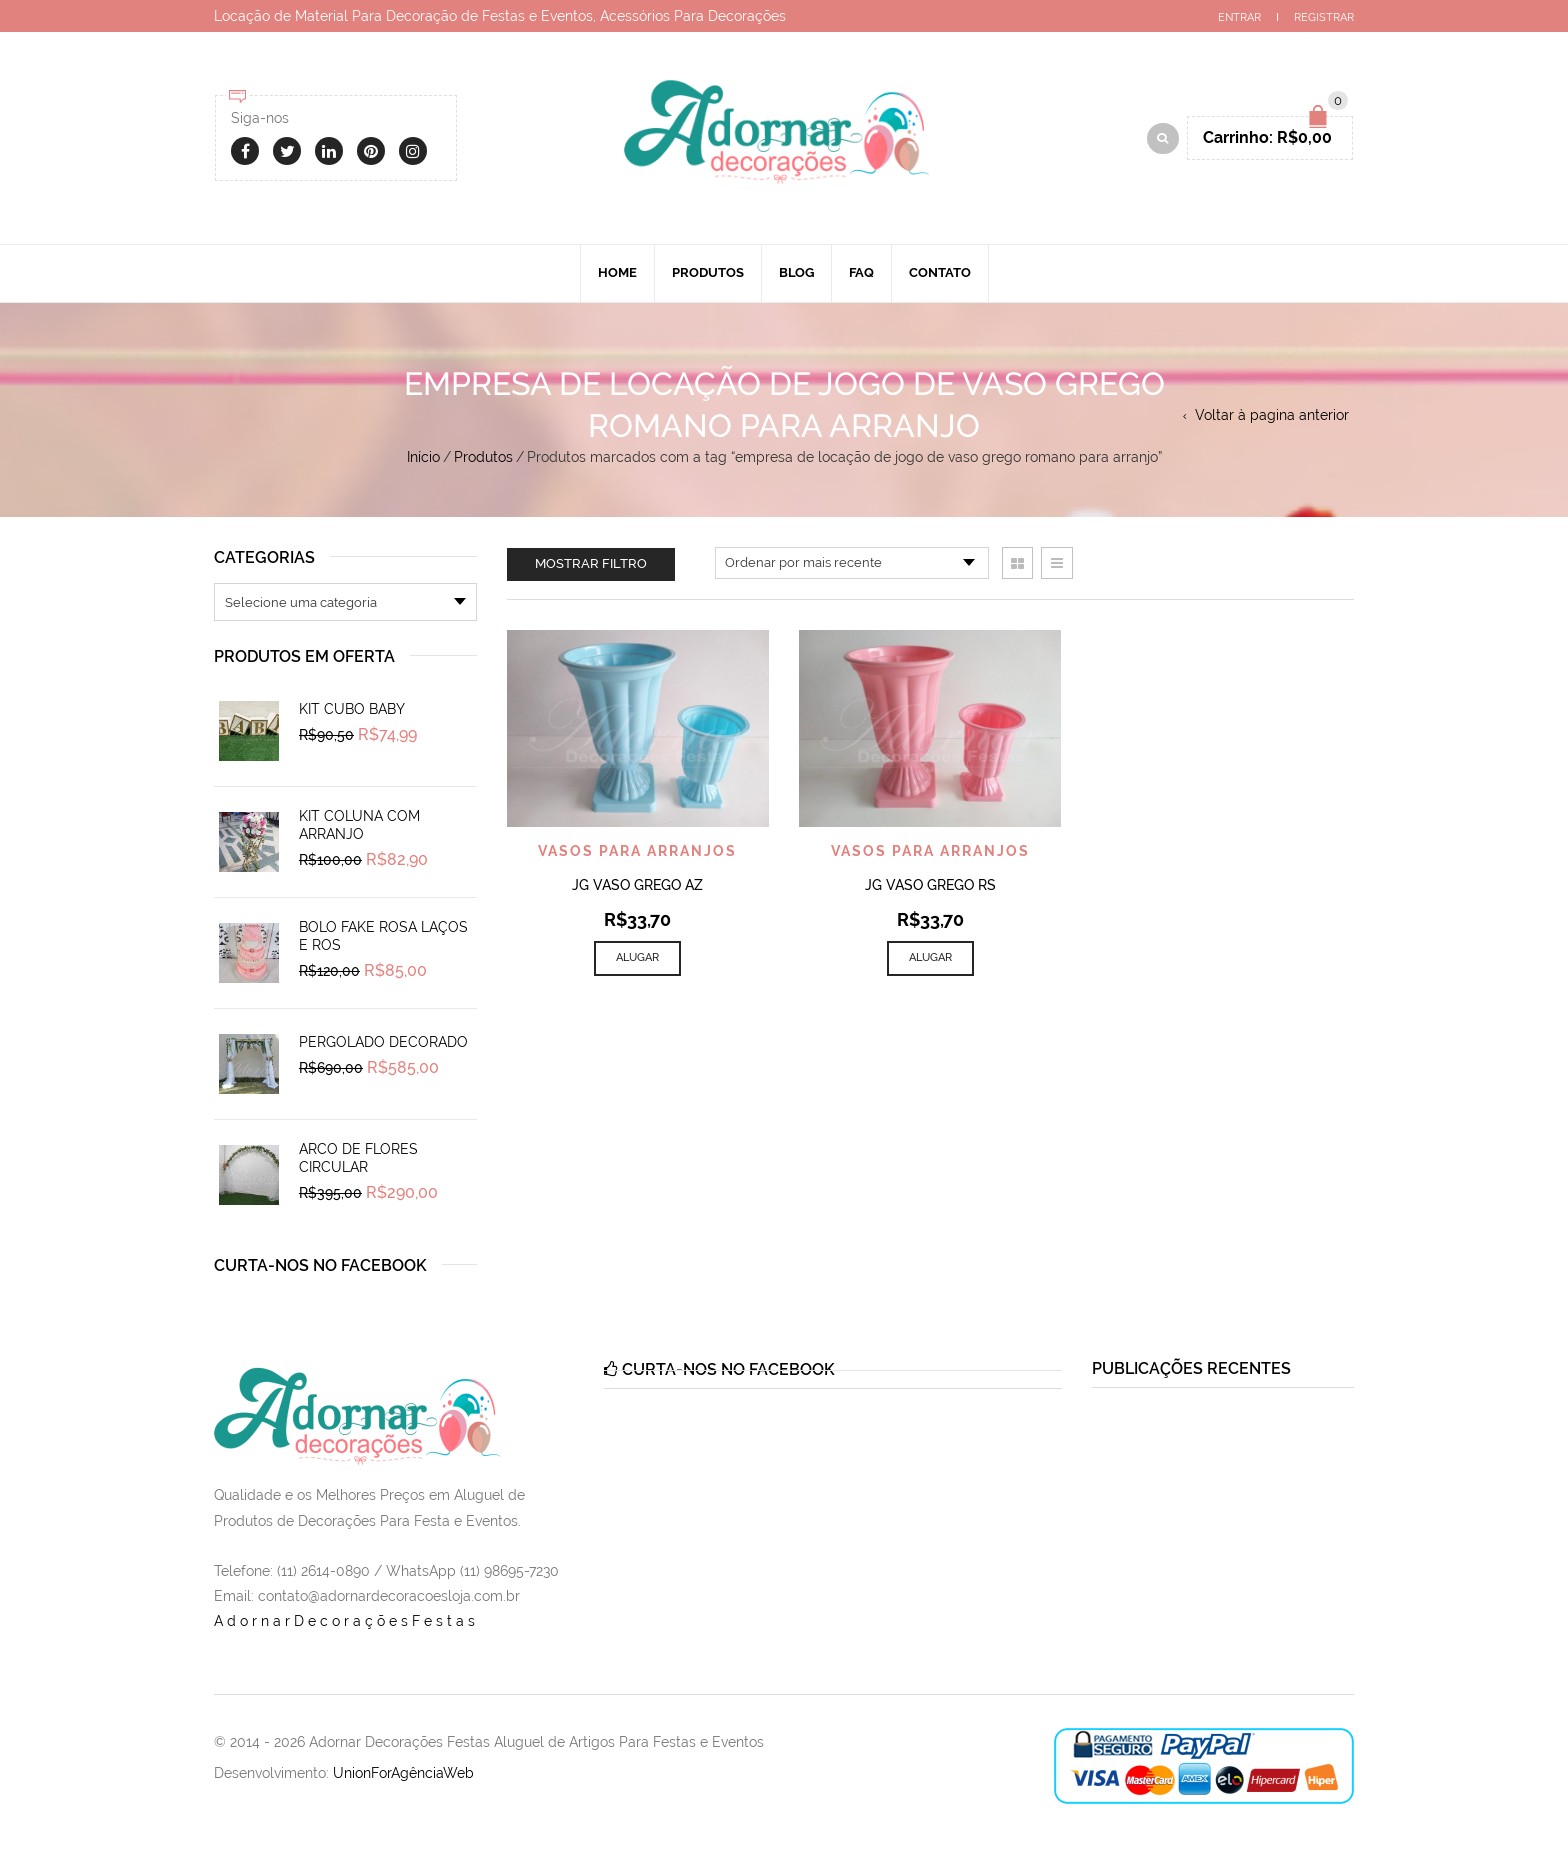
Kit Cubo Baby (352, 709)
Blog (796, 272)
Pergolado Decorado (383, 1042)
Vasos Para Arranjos (637, 851)
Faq (861, 272)
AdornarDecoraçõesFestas (346, 1621)
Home (617, 272)
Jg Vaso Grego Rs (930, 885)
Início (423, 457)
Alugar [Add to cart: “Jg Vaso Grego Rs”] (930, 957)
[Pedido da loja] (852, 563)
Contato (940, 272)
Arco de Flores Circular (358, 1158)
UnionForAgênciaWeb (403, 1773)
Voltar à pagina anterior (1272, 415)
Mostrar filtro (591, 563)
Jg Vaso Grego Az (637, 885)
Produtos (708, 272)
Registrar (1324, 17)
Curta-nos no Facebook (320, 1265)
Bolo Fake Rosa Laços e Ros (383, 936)
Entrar (1239, 17)
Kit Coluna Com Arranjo (359, 825)
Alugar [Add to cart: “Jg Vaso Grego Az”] (637, 957)
